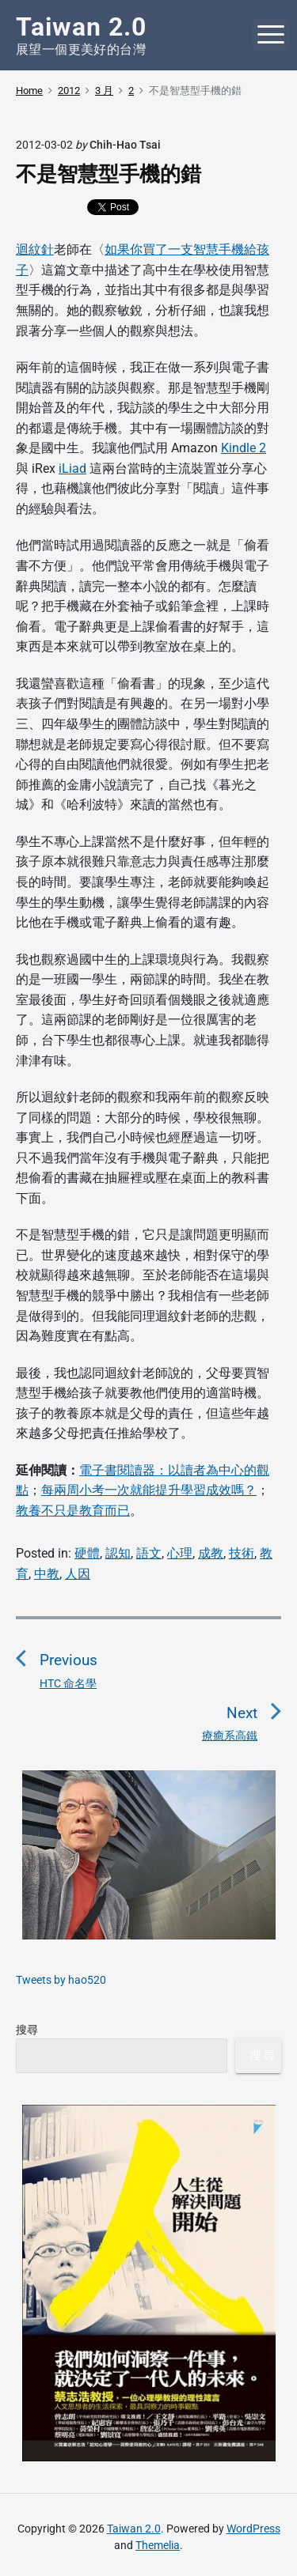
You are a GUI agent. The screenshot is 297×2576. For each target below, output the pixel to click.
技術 (241, 1553)
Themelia (157, 2545)
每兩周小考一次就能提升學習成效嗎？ (149, 1490)
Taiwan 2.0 (134, 2528)
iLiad (72, 468)
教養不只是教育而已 (73, 1510)
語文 (149, 1553)
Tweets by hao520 (61, 1980)
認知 (118, 1553)
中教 (46, 1573)
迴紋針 (35, 249)
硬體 (87, 1553)
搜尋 (27, 2029)
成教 (210, 1553)
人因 (77, 1573)
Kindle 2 (243, 447)
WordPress (253, 2528)
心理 (179, 1553)
